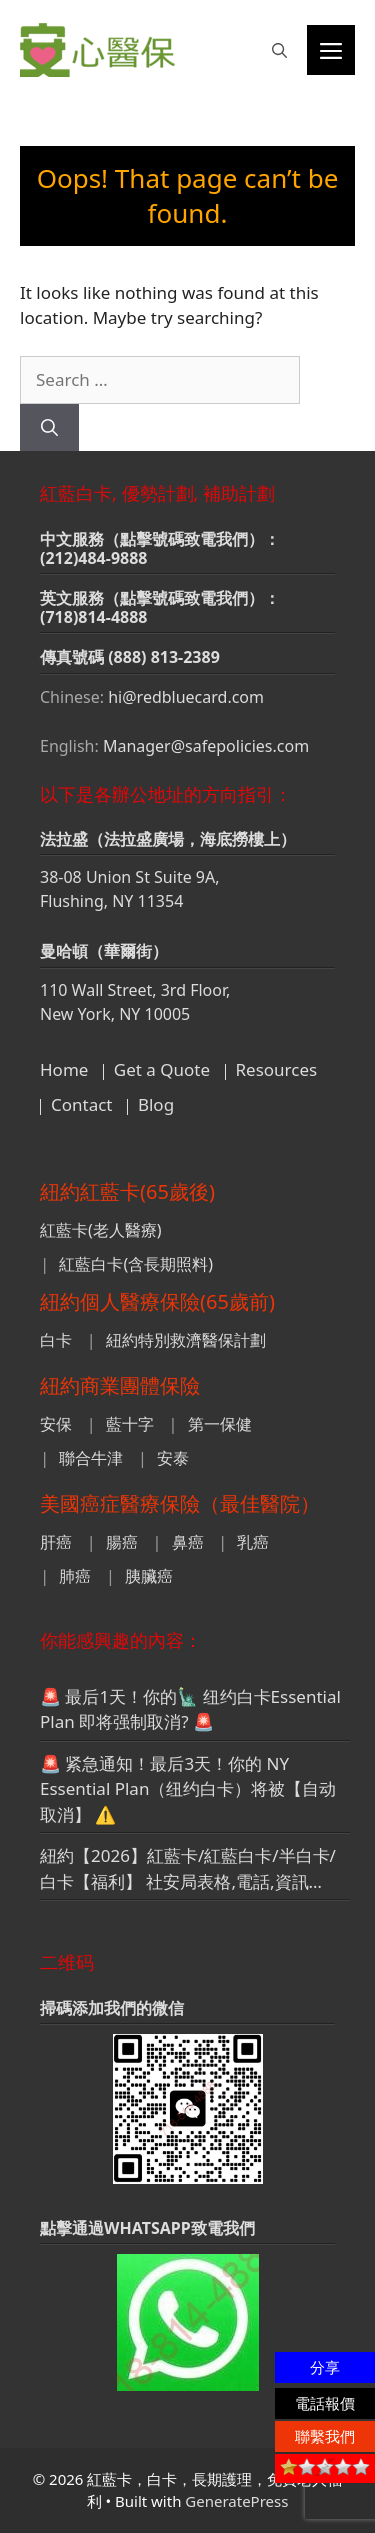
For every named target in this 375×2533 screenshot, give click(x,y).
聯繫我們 (325, 2436)
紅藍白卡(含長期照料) (136, 1264)
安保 (56, 1424)
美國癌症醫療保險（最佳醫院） (180, 1503)
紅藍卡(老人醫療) (101, 1230)
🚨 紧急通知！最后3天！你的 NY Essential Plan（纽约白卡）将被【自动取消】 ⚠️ (188, 1789)
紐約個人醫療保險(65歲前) (157, 1301)
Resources (277, 1069)
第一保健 (220, 1424)
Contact (82, 1104)
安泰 (173, 1458)
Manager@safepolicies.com (206, 746)
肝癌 (56, 1542)
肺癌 (75, 1576)
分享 (325, 2367)
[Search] (49, 428)
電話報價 (325, 2403)
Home (64, 1069)
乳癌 (253, 1542)
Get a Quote (162, 1069)
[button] (279, 50)
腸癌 (122, 1542)
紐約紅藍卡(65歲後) (127, 1191)
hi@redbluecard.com (186, 697)
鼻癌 (188, 1542)
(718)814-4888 (94, 617)
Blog (156, 1104)
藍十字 (130, 1424)
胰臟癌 (149, 1576)
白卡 (56, 1340)
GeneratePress (236, 2501)
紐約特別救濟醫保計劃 (186, 1340)
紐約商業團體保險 (120, 1385)
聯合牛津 (91, 1458)
